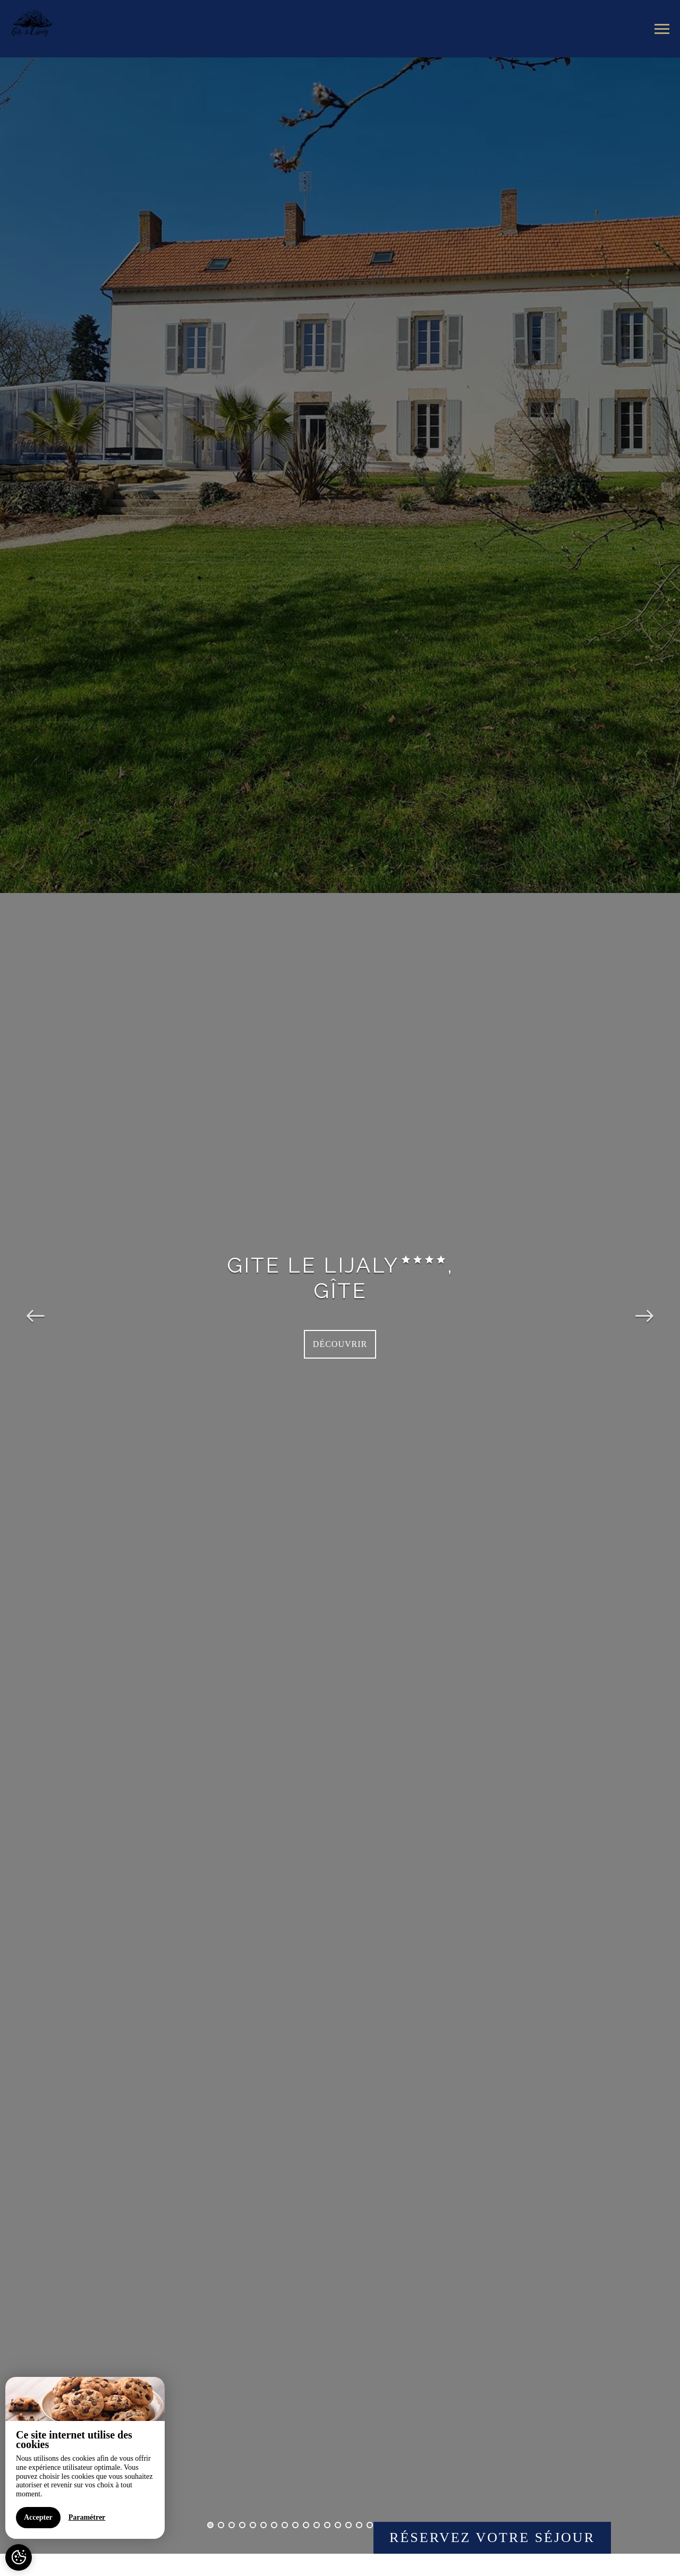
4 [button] (242, 2525)
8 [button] (285, 2525)
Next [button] (644, 1305)
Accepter (38, 2517)
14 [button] (348, 2525)
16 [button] (370, 2525)
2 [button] (221, 2525)
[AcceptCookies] (18, 2557)
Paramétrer (87, 2517)
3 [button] (231, 2525)
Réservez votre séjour (492, 2537)
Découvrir (340, 1344)
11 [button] (316, 2525)
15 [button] (359, 2525)
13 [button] (338, 2525)
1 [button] (210, 2525)
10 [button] (306, 2525)
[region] (85, 2458)
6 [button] (263, 2525)
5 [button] (253, 2525)
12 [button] (327, 2525)
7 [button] (274, 2525)
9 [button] (295, 2525)
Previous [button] (36, 1305)
